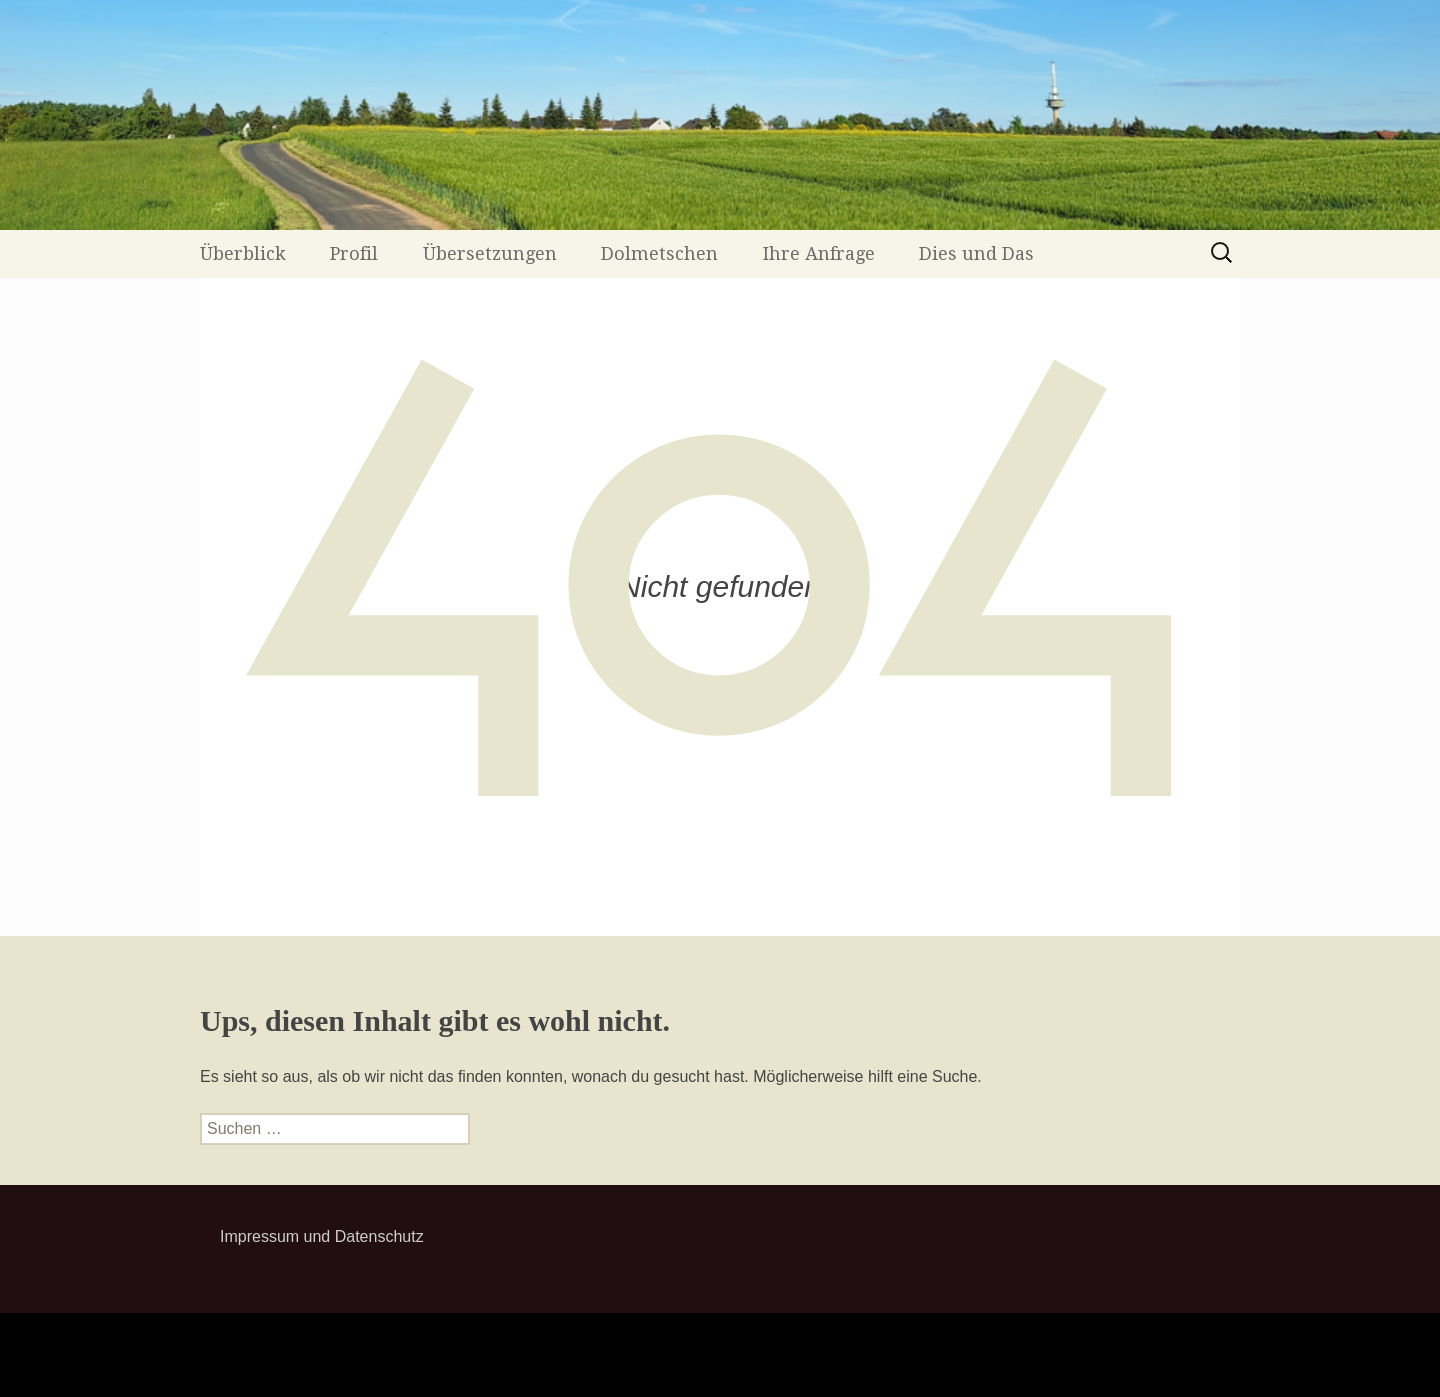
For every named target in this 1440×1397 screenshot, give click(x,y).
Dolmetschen (659, 253)
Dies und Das (976, 253)
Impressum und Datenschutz (322, 1236)
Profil (354, 253)
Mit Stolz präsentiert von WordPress (720, 1354)
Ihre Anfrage (819, 253)
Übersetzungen (490, 253)
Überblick (243, 253)
